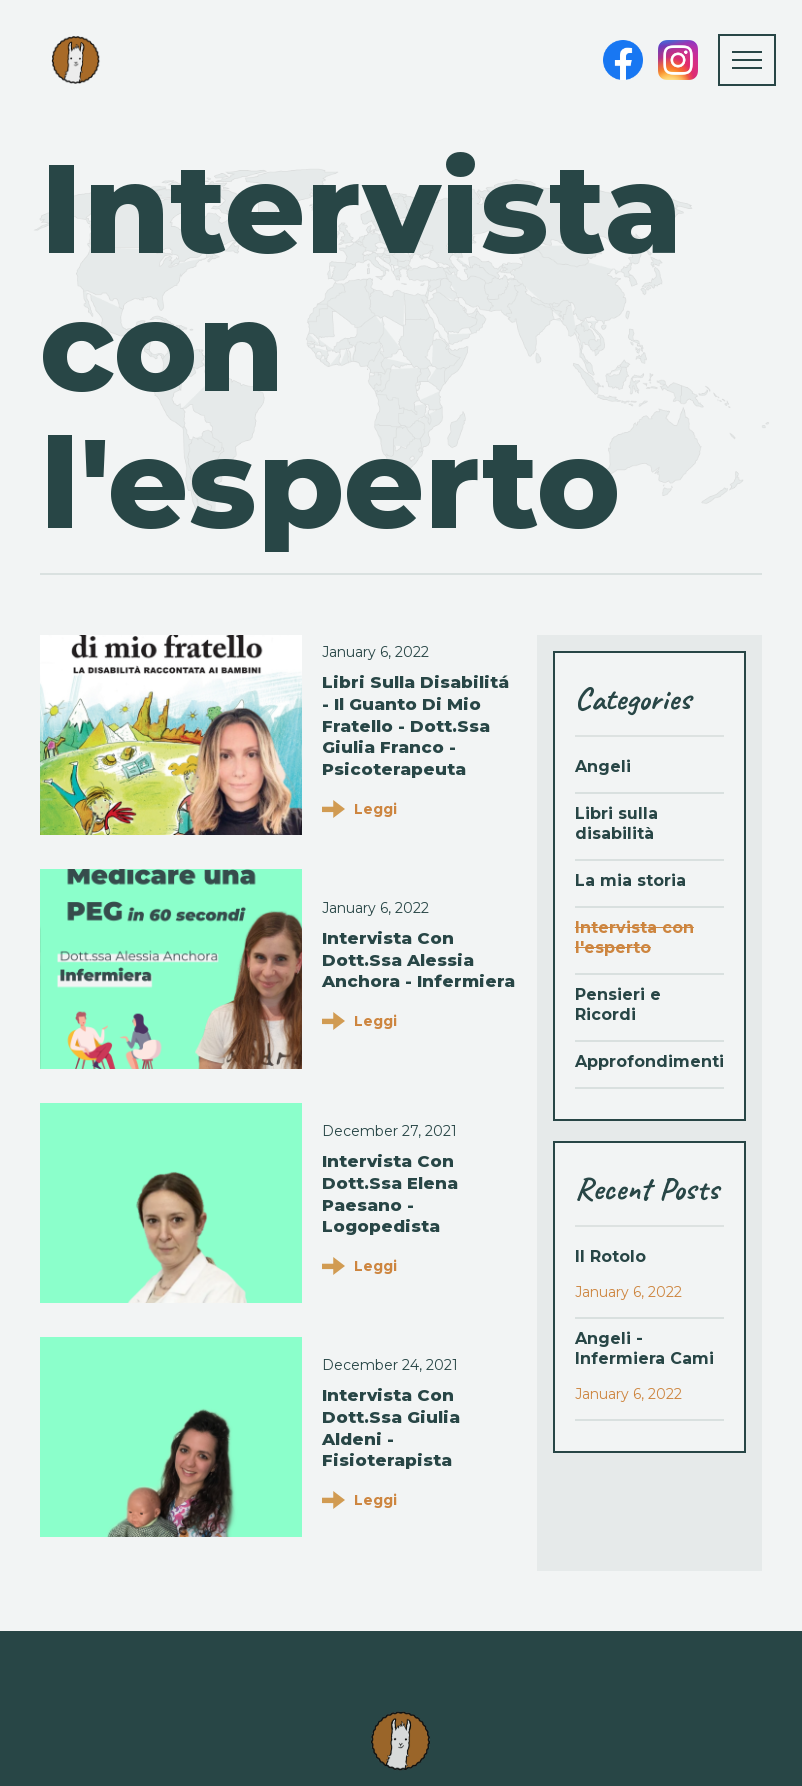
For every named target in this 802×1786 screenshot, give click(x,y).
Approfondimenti (649, 1061)
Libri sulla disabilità (616, 823)
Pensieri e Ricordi (618, 1004)
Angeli (603, 766)
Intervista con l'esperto (634, 937)
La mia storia (630, 880)
